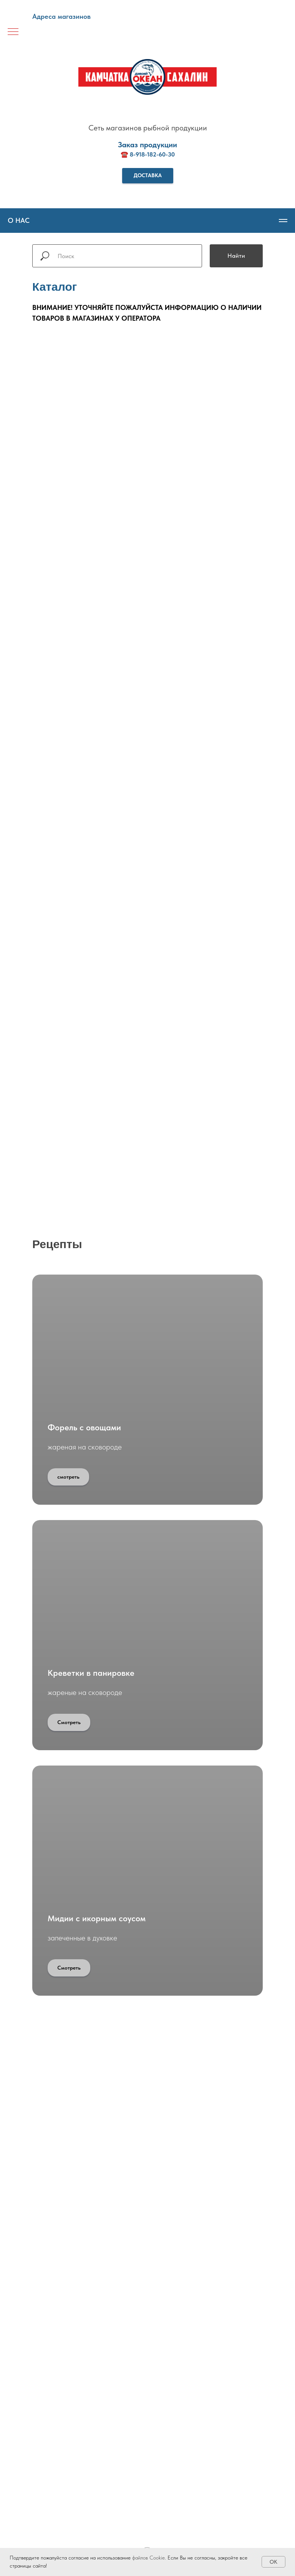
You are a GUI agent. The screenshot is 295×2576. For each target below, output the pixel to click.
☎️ (125, 154)
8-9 (134, 154)
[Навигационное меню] (13, 32)
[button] (147, 175)
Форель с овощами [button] (84, 1427)
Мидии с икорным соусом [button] (97, 1918)
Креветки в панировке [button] (91, 1673)
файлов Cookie (148, 2558)
